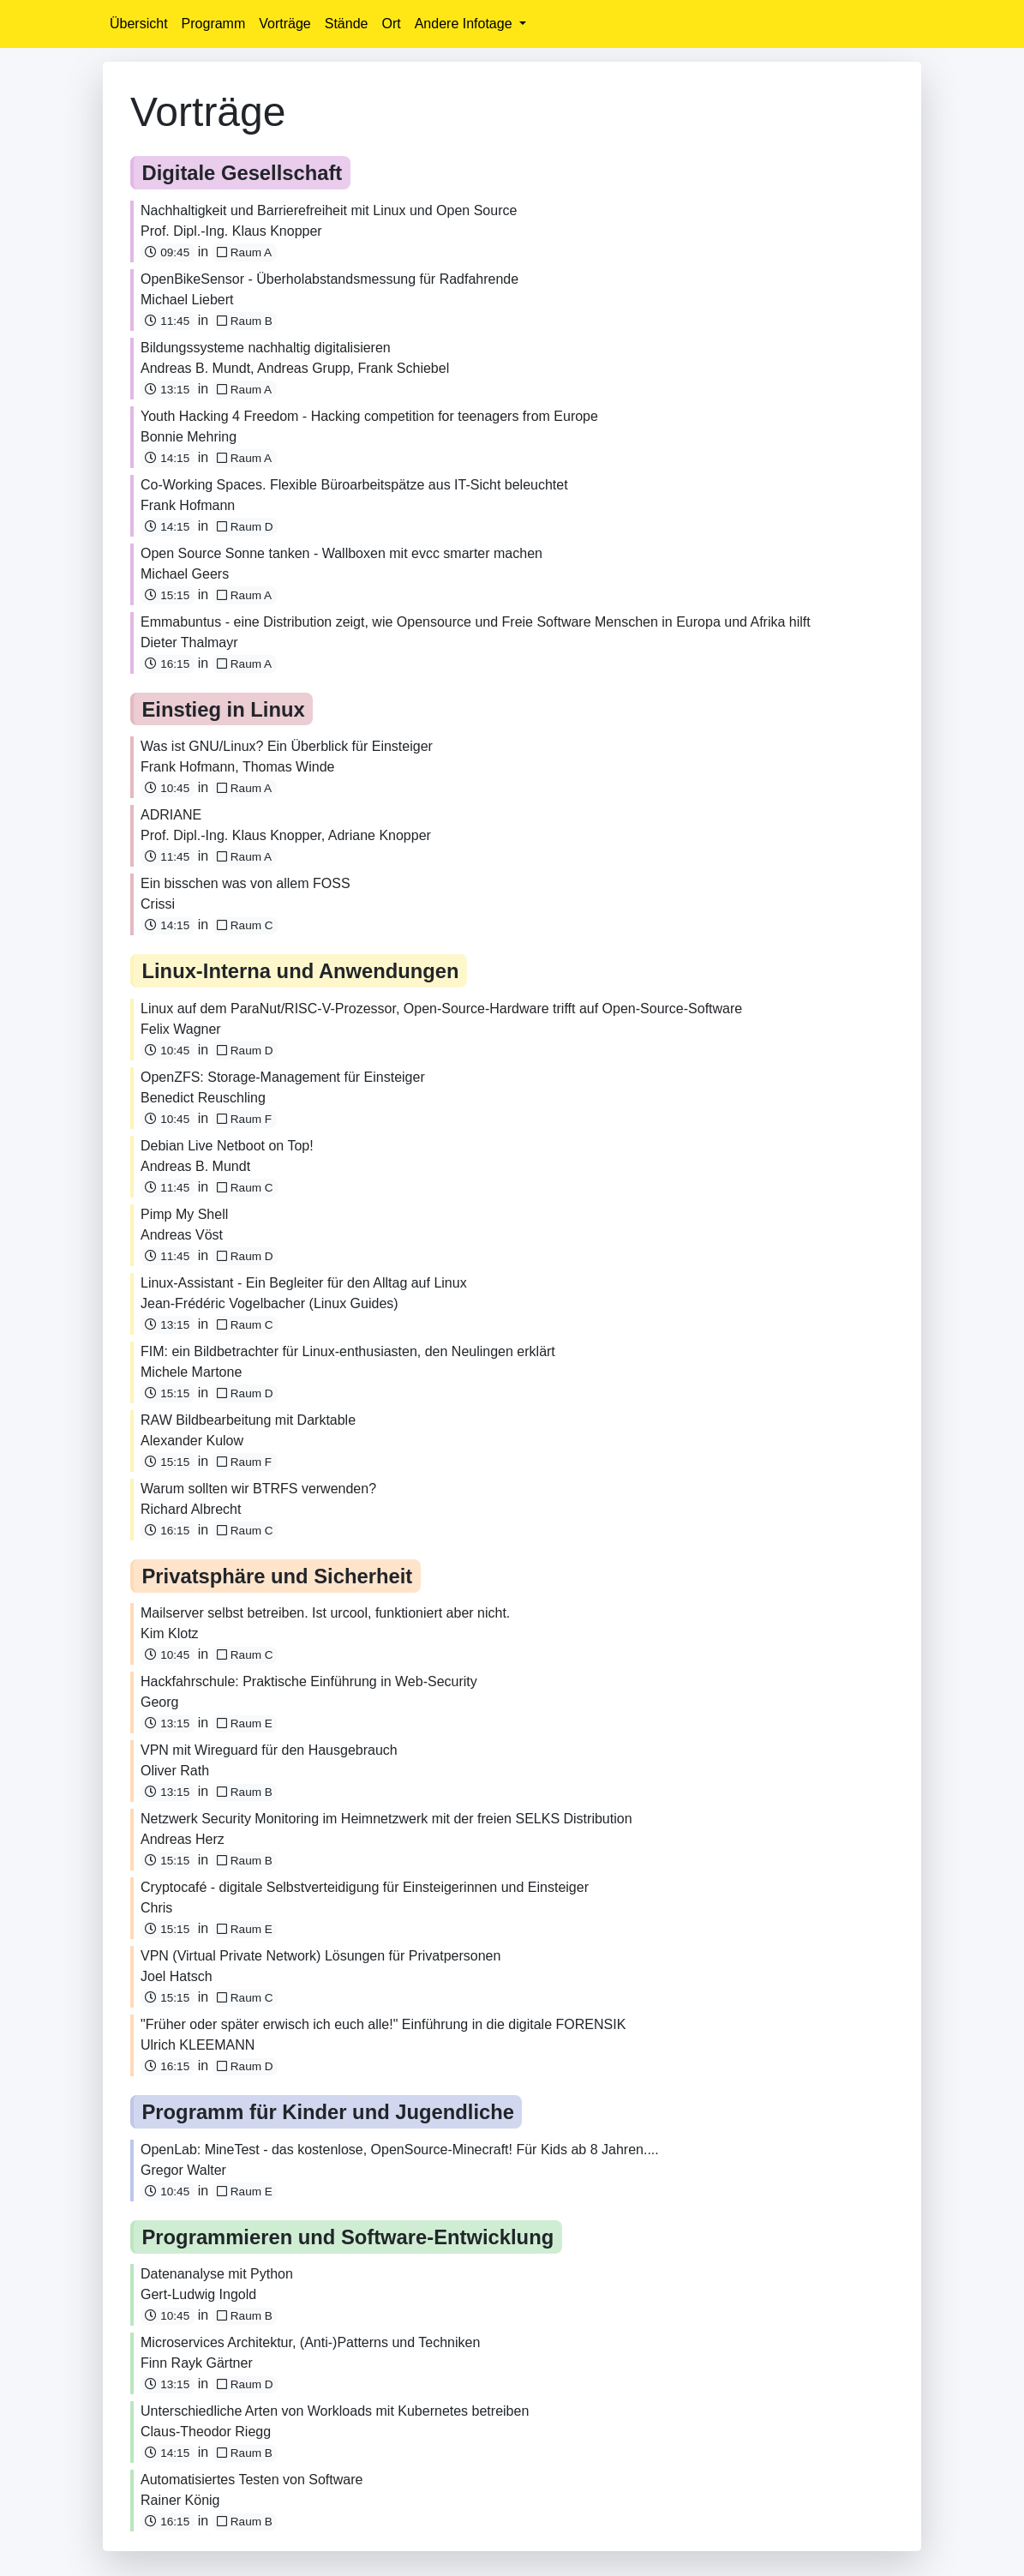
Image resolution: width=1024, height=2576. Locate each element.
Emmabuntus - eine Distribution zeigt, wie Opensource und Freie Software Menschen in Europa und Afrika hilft (476, 622)
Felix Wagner (181, 1029)
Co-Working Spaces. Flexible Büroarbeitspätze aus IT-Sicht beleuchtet (354, 484)
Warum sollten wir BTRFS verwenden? (258, 1488)
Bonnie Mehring (189, 436)
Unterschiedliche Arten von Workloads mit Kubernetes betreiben (335, 2411)
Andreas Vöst (182, 1235)
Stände (346, 23)
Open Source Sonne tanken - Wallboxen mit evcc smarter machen (341, 553)
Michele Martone (191, 1372)
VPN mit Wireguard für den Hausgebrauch (269, 1750)
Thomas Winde (289, 767)
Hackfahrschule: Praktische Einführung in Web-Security (309, 1681)
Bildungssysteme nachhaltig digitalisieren (266, 347)
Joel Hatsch (177, 1976)
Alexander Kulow (192, 1440)
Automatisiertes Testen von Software (251, 2479)
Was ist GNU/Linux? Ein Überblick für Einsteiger (287, 746)
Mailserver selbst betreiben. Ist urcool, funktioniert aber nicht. (325, 1613)
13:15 (167, 389)
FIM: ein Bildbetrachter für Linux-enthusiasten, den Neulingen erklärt (348, 1351)
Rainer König (180, 2500)
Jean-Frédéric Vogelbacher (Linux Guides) (269, 1303)
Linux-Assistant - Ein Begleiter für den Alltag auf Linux (304, 1283)
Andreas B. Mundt (195, 368)
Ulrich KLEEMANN (198, 2045)
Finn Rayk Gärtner (197, 2363)
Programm (214, 23)
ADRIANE (171, 815)
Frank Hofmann (188, 505)
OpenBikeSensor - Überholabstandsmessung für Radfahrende (329, 279)
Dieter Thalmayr (189, 642)
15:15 (167, 595)
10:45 (167, 788)
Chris (156, 1907)
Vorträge (284, 23)
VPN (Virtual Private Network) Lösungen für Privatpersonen (320, 1956)
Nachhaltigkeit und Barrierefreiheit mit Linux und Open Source (329, 210)
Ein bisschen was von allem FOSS (245, 883)
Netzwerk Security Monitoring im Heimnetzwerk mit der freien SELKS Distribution (386, 1818)
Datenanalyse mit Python (217, 2274)
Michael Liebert (187, 299)
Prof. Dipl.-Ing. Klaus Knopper (231, 231)
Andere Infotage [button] (465, 23)
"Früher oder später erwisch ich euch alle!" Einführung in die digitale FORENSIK (383, 2024)
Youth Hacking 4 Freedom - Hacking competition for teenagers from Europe (369, 416)
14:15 (167, 458)
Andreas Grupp (303, 368)
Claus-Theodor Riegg (206, 2431)
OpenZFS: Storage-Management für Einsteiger (283, 1077)
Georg (159, 1702)
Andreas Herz (183, 1839)
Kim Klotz (170, 1633)
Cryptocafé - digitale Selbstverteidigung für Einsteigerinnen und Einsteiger (365, 1887)
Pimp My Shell (184, 1214)
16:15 (167, 664)
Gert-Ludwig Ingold (198, 2294)
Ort (390, 23)
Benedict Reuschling (203, 1097)
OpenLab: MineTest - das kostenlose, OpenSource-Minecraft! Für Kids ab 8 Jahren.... (400, 2149)
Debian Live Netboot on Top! (227, 1145)
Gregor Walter (183, 2170)
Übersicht (139, 23)
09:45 (167, 252)
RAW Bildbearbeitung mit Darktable (248, 1420)
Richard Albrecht (191, 1509)
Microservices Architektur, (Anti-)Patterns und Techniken (310, 2342)
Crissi (158, 904)
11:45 (167, 321)
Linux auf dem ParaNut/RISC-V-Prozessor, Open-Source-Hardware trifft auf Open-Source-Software (441, 1008)
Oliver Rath (175, 1770)
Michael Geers (185, 574)
